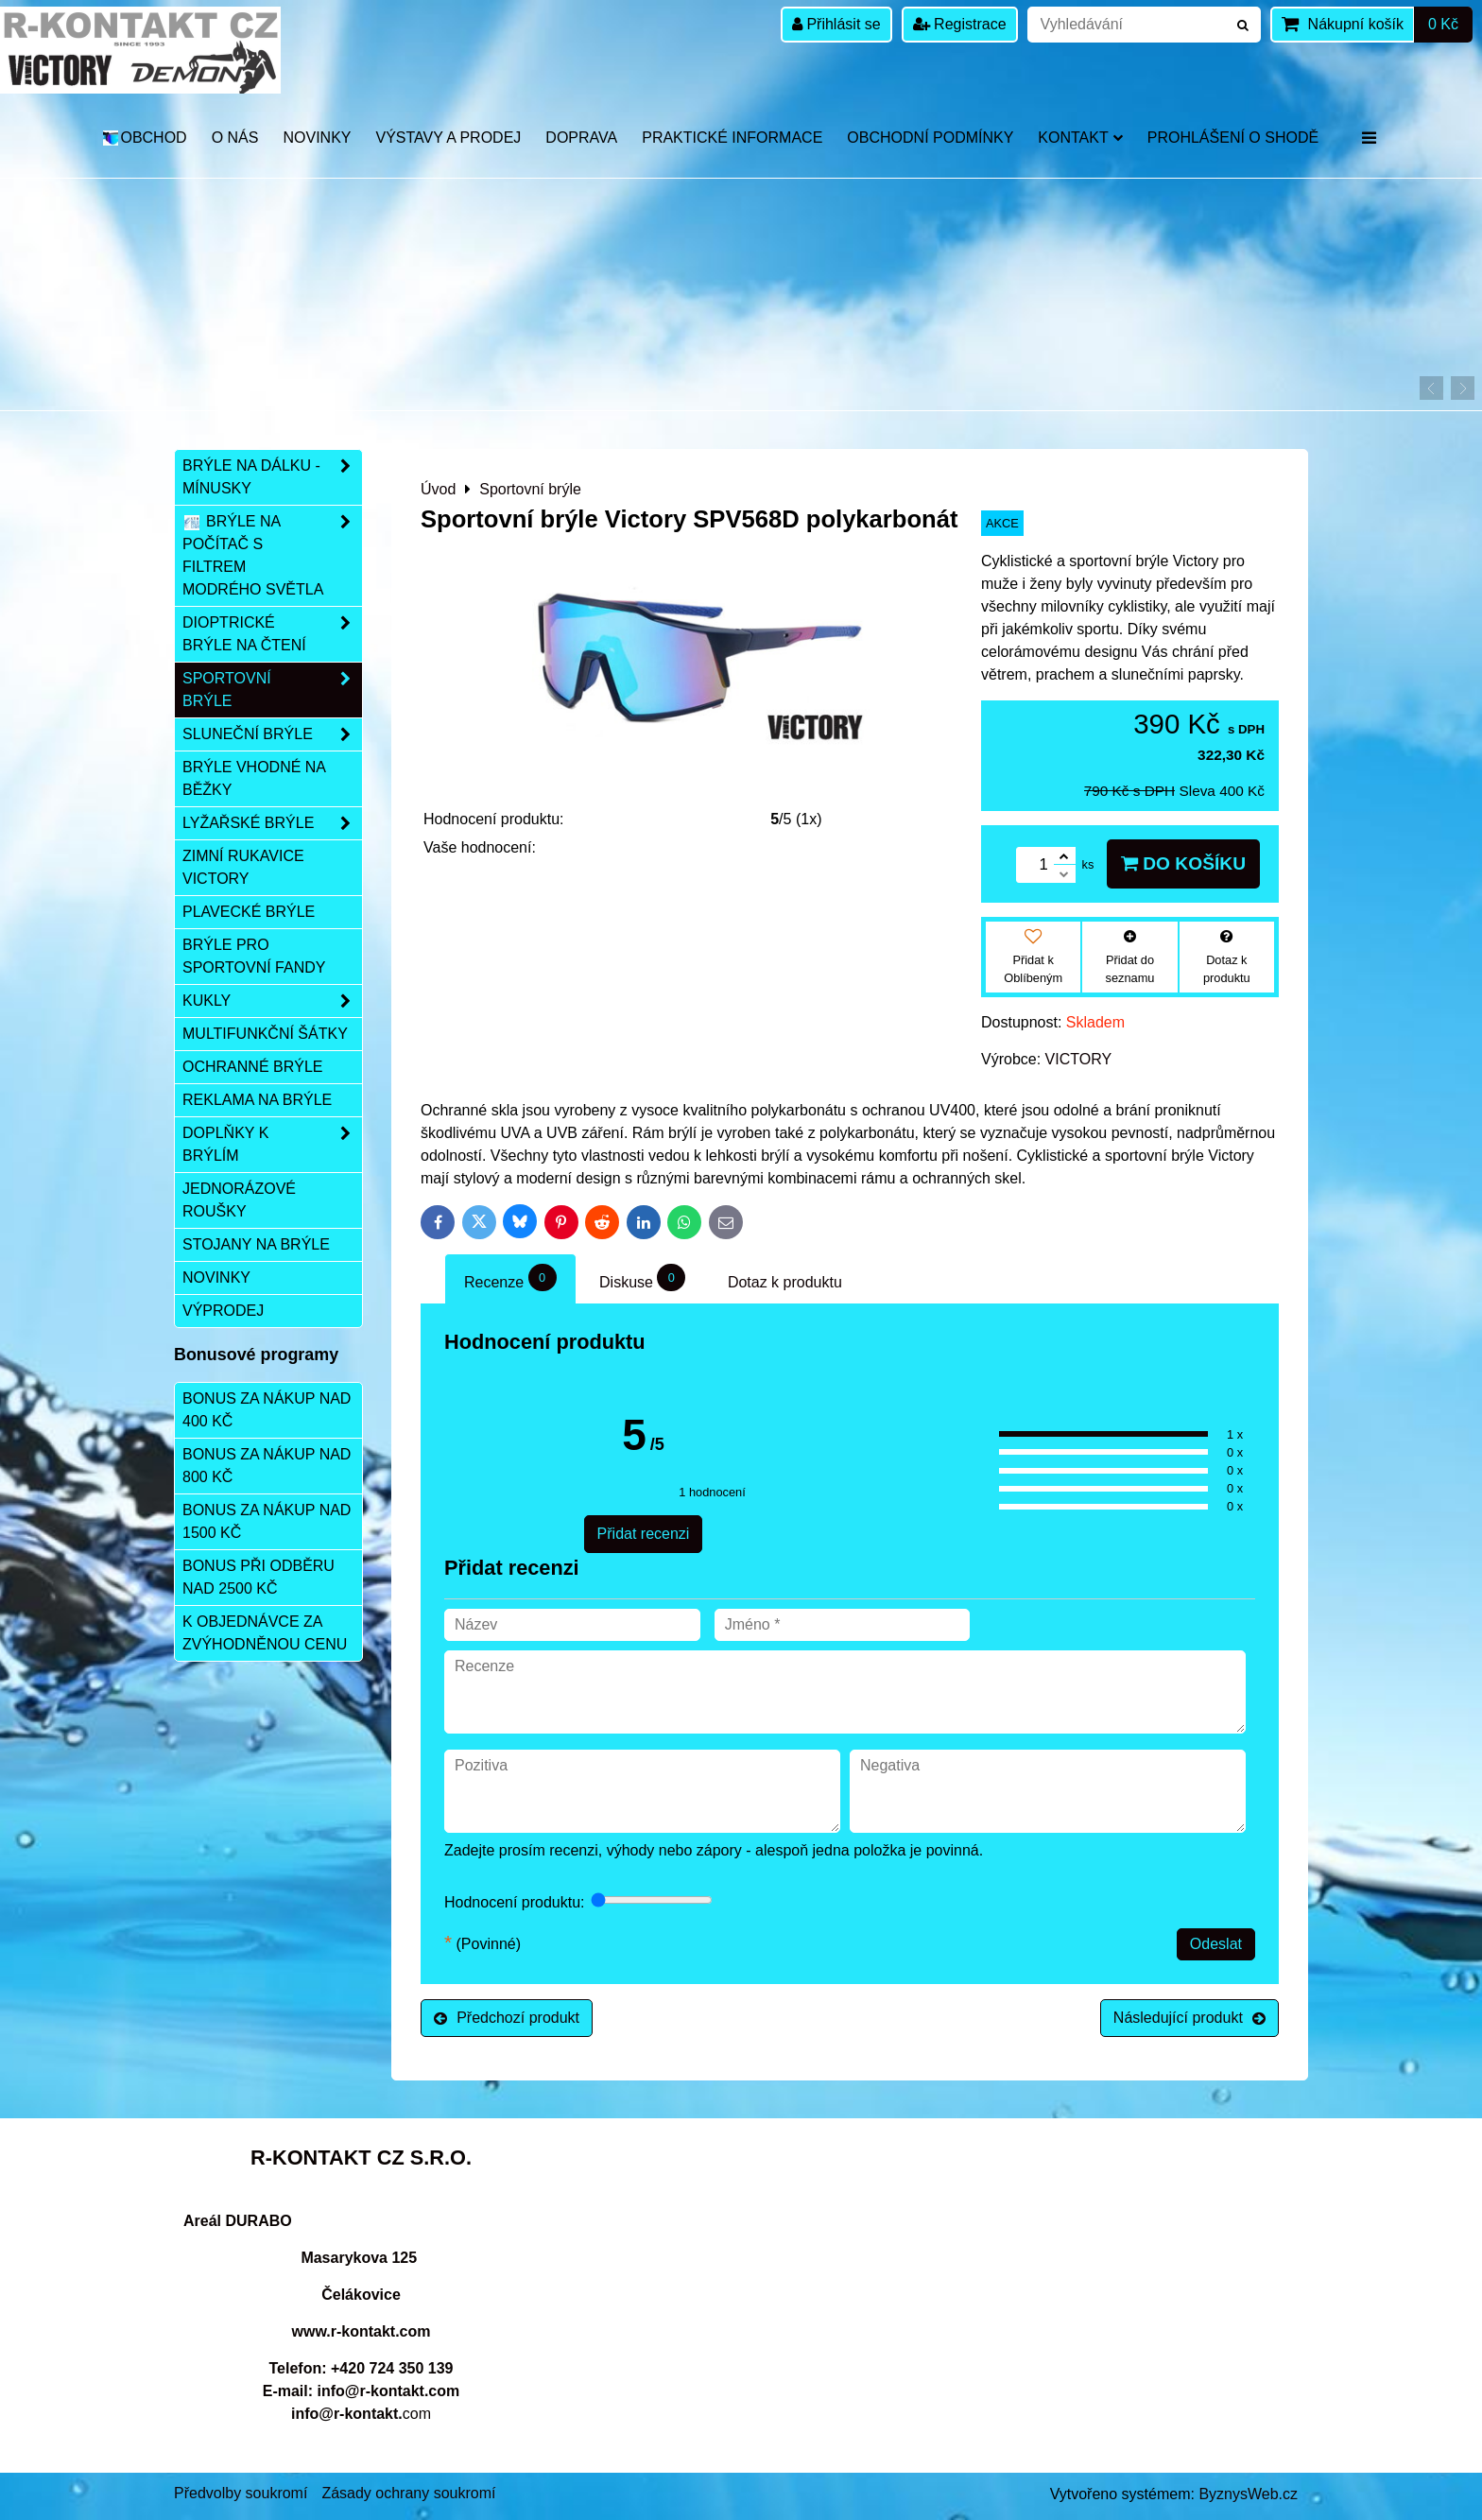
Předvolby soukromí (240, 2493)
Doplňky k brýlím (272, 1144)
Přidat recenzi (643, 1534)
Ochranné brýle (252, 1067)
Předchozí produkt (506, 2018)
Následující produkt (1189, 2018)
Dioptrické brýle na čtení (272, 634)
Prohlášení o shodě (1232, 137)
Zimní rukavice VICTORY (243, 867)
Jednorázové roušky (239, 1200)
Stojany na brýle (256, 1244)
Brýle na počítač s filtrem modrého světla (272, 556)
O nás (235, 137)
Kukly (272, 1001)
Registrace (960, 24)
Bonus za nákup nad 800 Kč (266, 1465)
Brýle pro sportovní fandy (253, 956)
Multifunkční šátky (265, 1034)
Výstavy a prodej (448, 137)
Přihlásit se (836, 24)
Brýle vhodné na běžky (254, 778)
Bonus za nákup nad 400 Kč (266, 1409)
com (361, 2414)
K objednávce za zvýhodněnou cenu (264, 1633)
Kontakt (1080, 137)
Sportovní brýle (272, 690)
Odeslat (1216, 1944)
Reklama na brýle (257, 1100)
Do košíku (1183, 863)
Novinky (317, 137)
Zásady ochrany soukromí (408, 2493)
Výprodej (223, 1311)
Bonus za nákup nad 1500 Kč (266, 1521)
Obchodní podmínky (930, 137)
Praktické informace (732, 137)
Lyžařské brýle (272, 823)
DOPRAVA (581, 137)
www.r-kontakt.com (361, 2331)
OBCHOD (144, 137)
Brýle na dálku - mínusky (272, 477)
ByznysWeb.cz (1248, 2494)
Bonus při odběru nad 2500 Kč (258, 1577)
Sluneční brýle (272, 734)
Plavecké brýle (248, 912)
